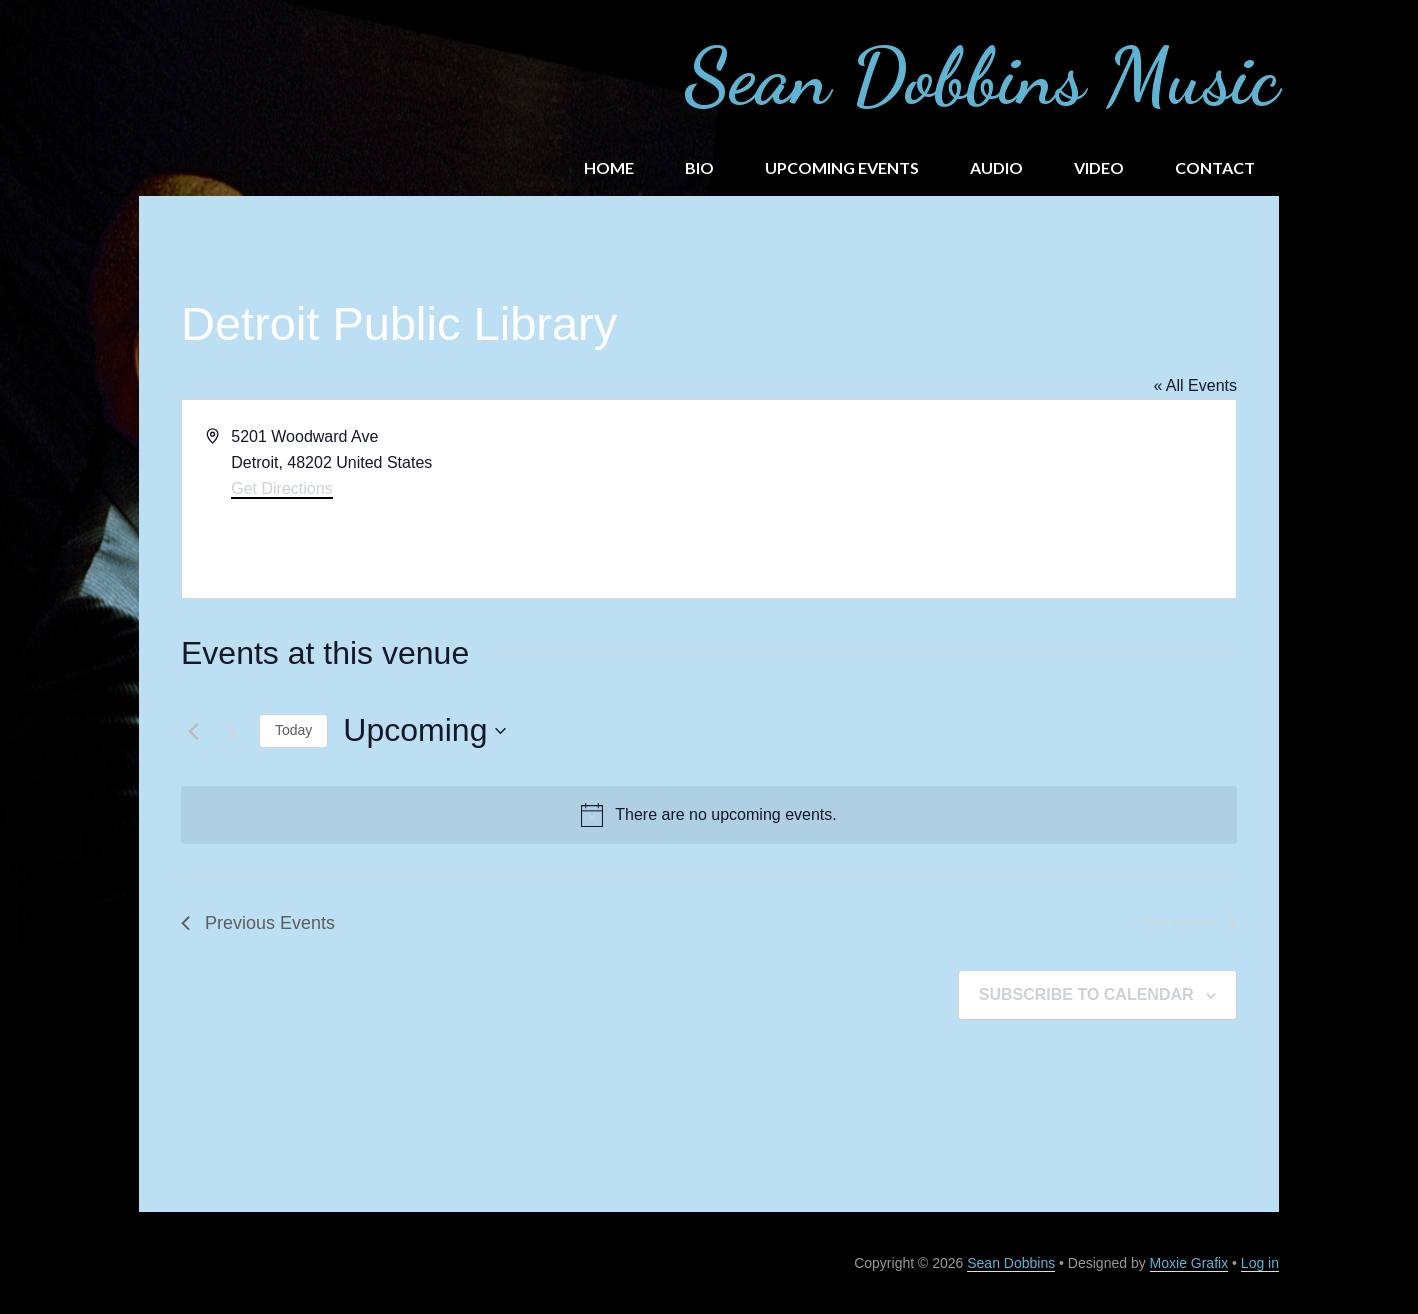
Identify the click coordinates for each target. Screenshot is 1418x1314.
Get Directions (281, 488)
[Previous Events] (193, 731)
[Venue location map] (971, 499)
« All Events (1195, 385)
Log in (1260, 1263)
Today (293, 730)
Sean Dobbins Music (981, 76)
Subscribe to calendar (1086, 994)
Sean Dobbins (1011, 1263)
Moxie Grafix (1189, 1263)
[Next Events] (232, 731)
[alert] (709, 815)
